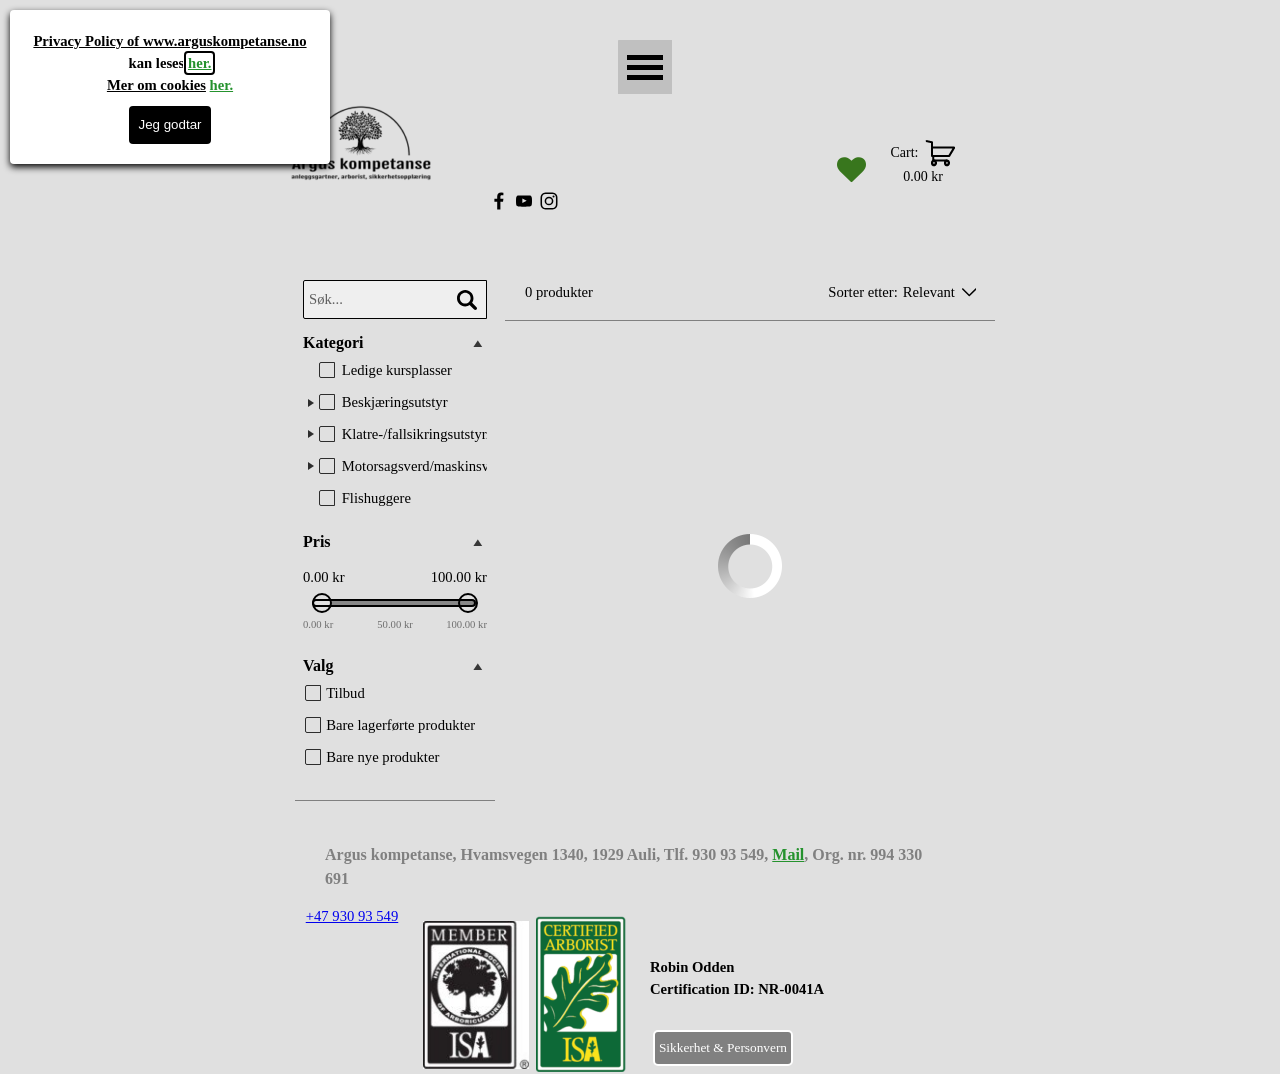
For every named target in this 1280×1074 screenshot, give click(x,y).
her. (199, 63)
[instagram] (549, 201)
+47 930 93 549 (352, 916)
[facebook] (499, 201)
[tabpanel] (786, 989)
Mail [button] (788, 854)
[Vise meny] (645, 67)
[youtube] (524, 201)
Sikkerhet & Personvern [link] (723, 1047)
